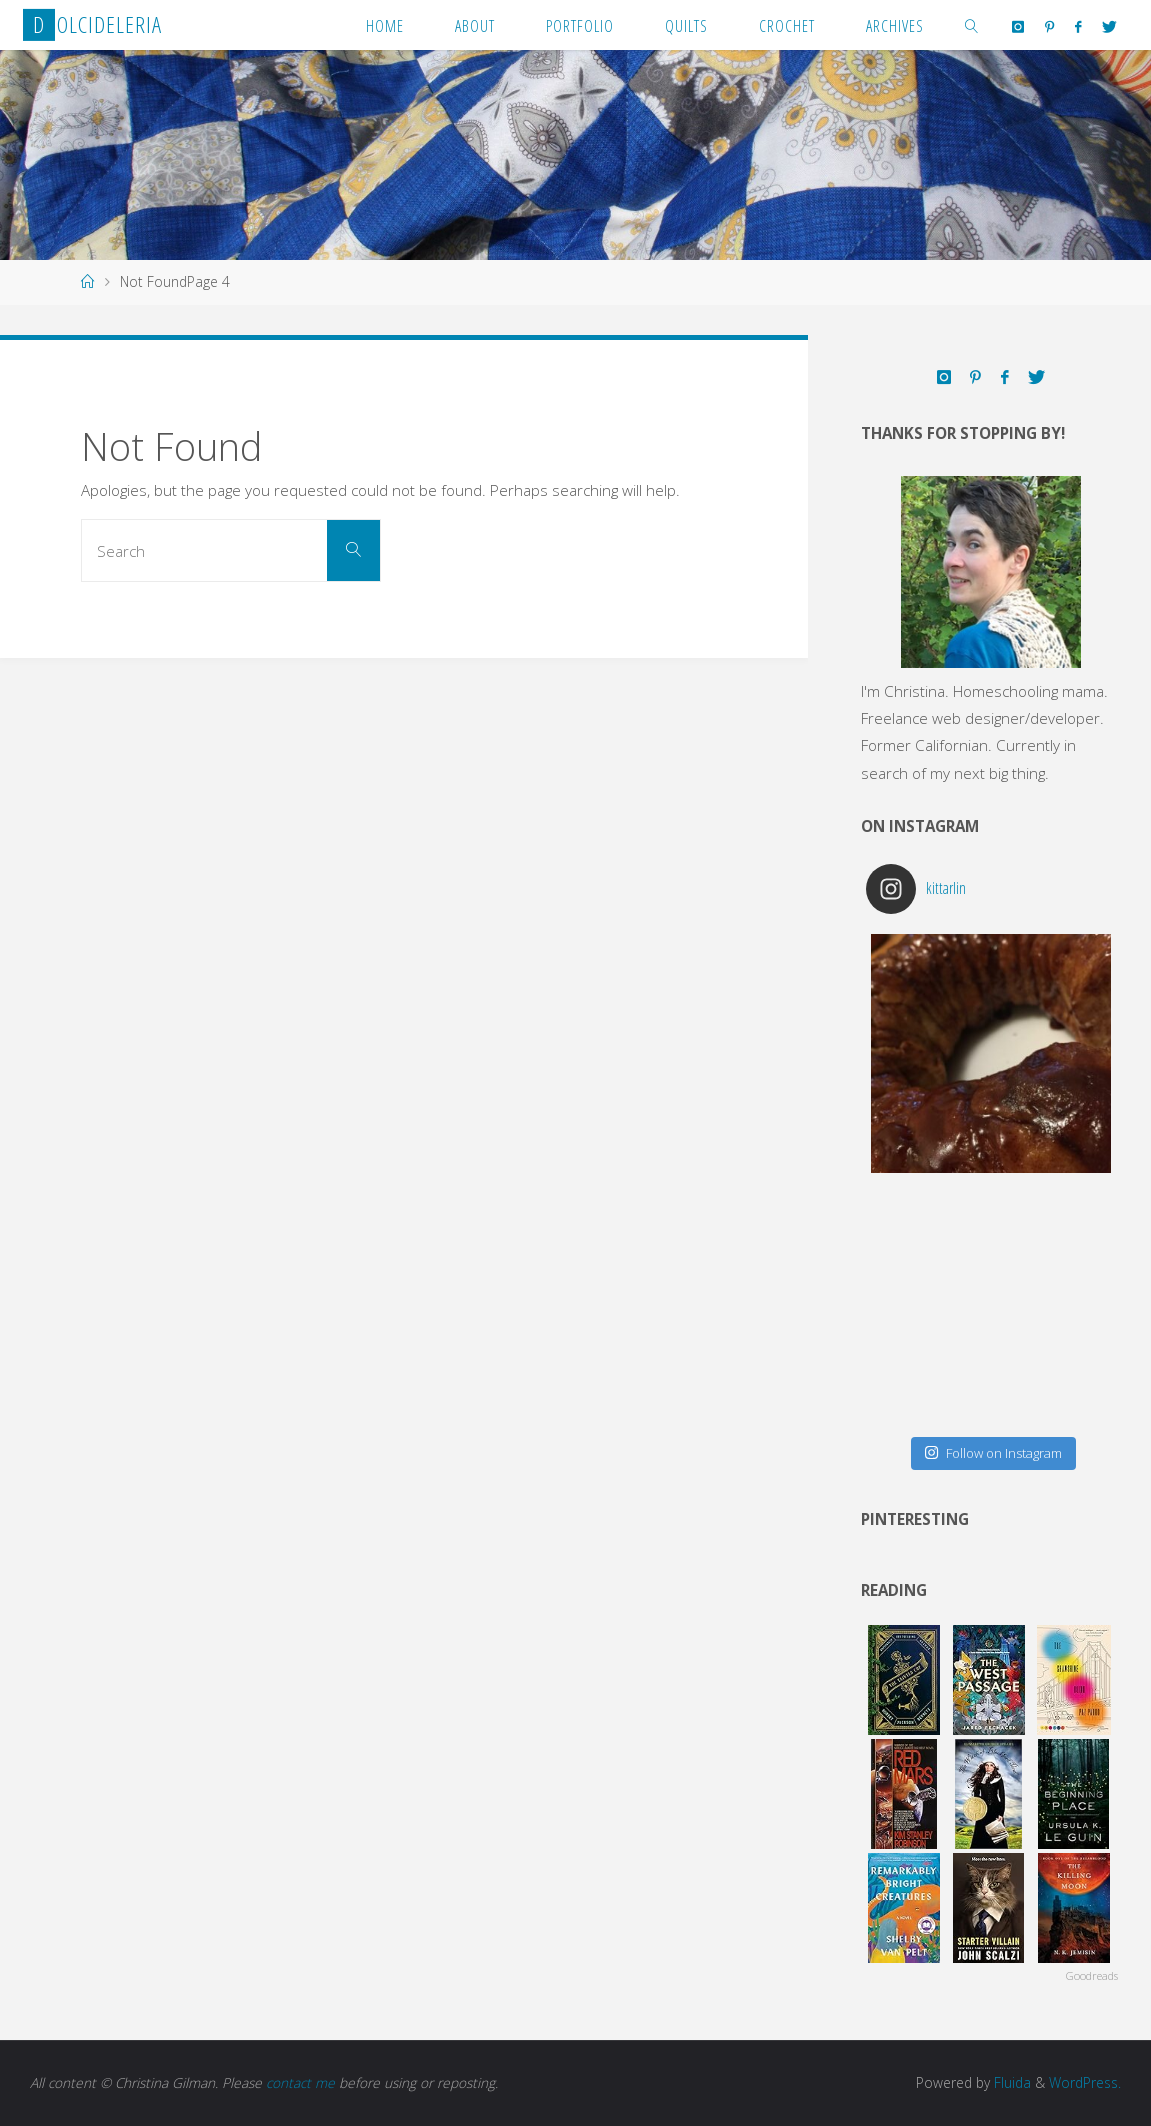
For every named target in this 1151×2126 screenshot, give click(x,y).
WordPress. (1085, 2082)
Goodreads (1092, 1975)
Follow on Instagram (993, 1453)
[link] (972, 25)
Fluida (1010, 2082)
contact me (300, 2082)
